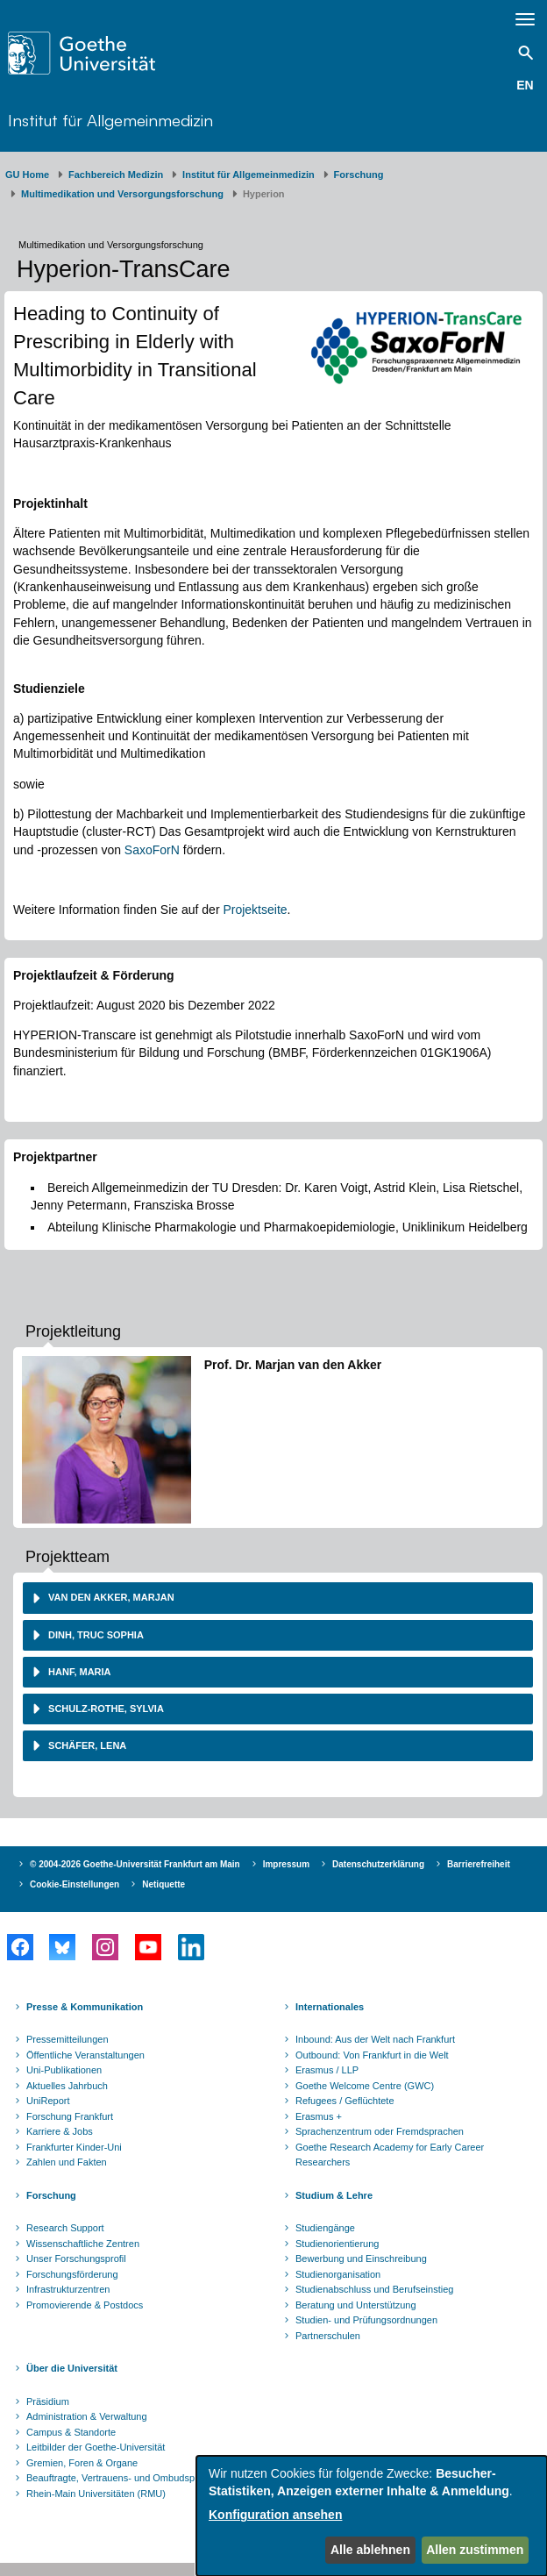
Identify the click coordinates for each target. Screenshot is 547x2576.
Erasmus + (318, 2116)
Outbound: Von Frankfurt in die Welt (372, 2055)
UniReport (48, 2100)
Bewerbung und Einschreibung (361, 2258)
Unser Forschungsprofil (76, 2258)
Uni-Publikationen (64, 2070)
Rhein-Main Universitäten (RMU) (96, 2493)
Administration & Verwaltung (86, 2416)
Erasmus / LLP (327, 2070)
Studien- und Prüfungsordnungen (366, 2320)
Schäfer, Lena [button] (86, 1745)
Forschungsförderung (72, 2274)
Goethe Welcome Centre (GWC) (364, 2085)
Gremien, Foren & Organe (82, 2463)
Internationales (329, 2007)
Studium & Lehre (334, 2195)
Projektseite (255, 910)
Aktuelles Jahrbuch (67, 2085)
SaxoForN (152, 850)
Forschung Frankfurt (69, 2116)
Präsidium (47, 2401)
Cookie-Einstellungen (74, 1884)
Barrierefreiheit (478, 1864)
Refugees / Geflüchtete (344, 2100)
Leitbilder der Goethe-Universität (95, 2447)
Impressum (286, 1864)
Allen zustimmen (474, 2550)
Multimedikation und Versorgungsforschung (122, 194)
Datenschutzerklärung (378, 1864)
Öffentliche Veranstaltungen (85, 2055)
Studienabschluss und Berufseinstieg (374, 2289)
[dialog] (371, 2516)
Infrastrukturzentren (68, 2289)
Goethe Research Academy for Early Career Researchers (389, 2155)
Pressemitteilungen (67, 2039)
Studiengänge (325, 2228)
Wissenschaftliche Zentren (82, 2243)
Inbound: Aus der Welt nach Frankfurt (375, 2039)
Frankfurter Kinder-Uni (74, 2147)
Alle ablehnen (370, 2550)
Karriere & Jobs (59, 2131)
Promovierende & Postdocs (84, 2305)
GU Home (27, 174)
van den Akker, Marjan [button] (110, 1597)
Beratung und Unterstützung (355, 2305)
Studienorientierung (337, 2243)
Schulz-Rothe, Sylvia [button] (105, 1708)
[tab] (278, 1597)
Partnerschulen (327, 2335)
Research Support (65, 2228)
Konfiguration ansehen (275, 2515)
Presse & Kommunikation (84, 2007)
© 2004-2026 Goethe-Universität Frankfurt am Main (135, 1864)
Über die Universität (71, 2368)
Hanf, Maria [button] (78, 1671)
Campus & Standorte (71, 2432)
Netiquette (163, 1884)
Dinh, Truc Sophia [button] (95, 1635)
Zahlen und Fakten (66, 2162)
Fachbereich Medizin (115, 174)
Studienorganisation (337, 2274)
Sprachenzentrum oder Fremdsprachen (379, 2131)
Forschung (359, 174)
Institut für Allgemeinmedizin (110, 120)
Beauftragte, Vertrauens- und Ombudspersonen (128, 2478)
